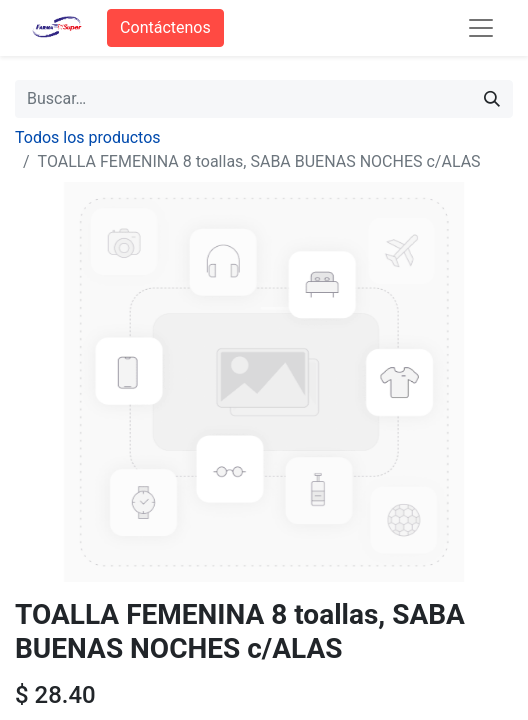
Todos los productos (88, 137)
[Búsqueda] (492, 99)
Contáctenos (165, 27)
